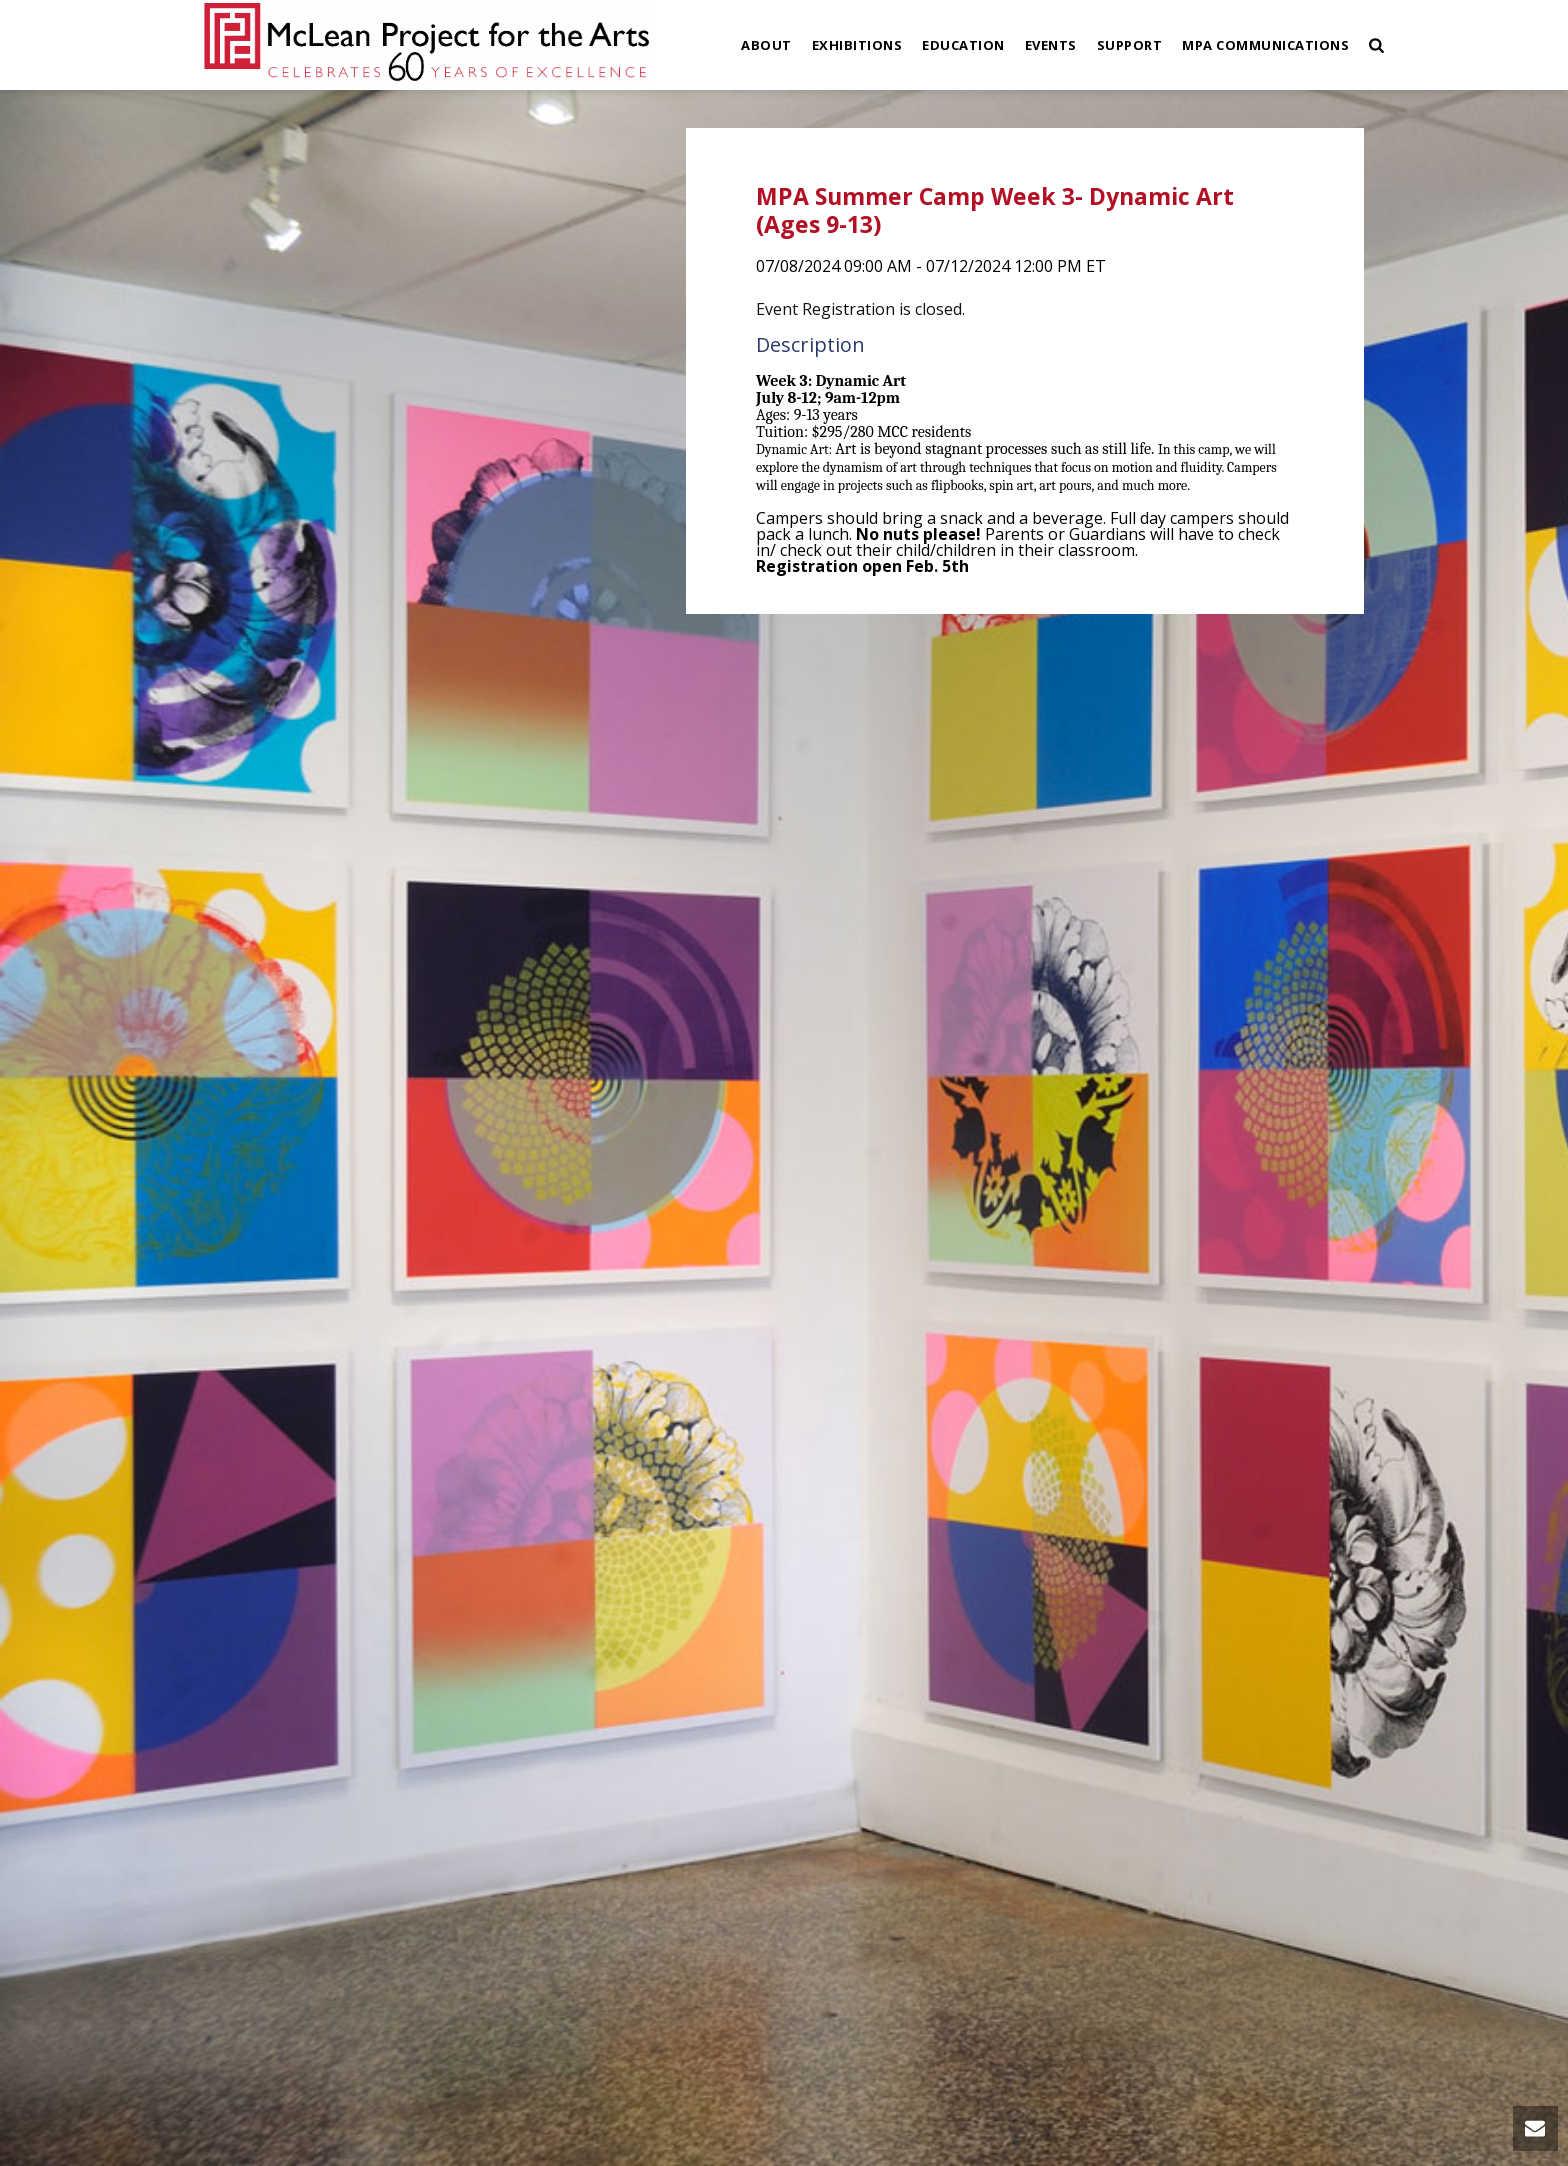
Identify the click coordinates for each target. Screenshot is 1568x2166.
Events (1051, 45)
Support (1130, 45)
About (766, 45)
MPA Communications (1265, 45)
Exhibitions (857, 45)
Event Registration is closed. (860, 309)
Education (963, 45)
